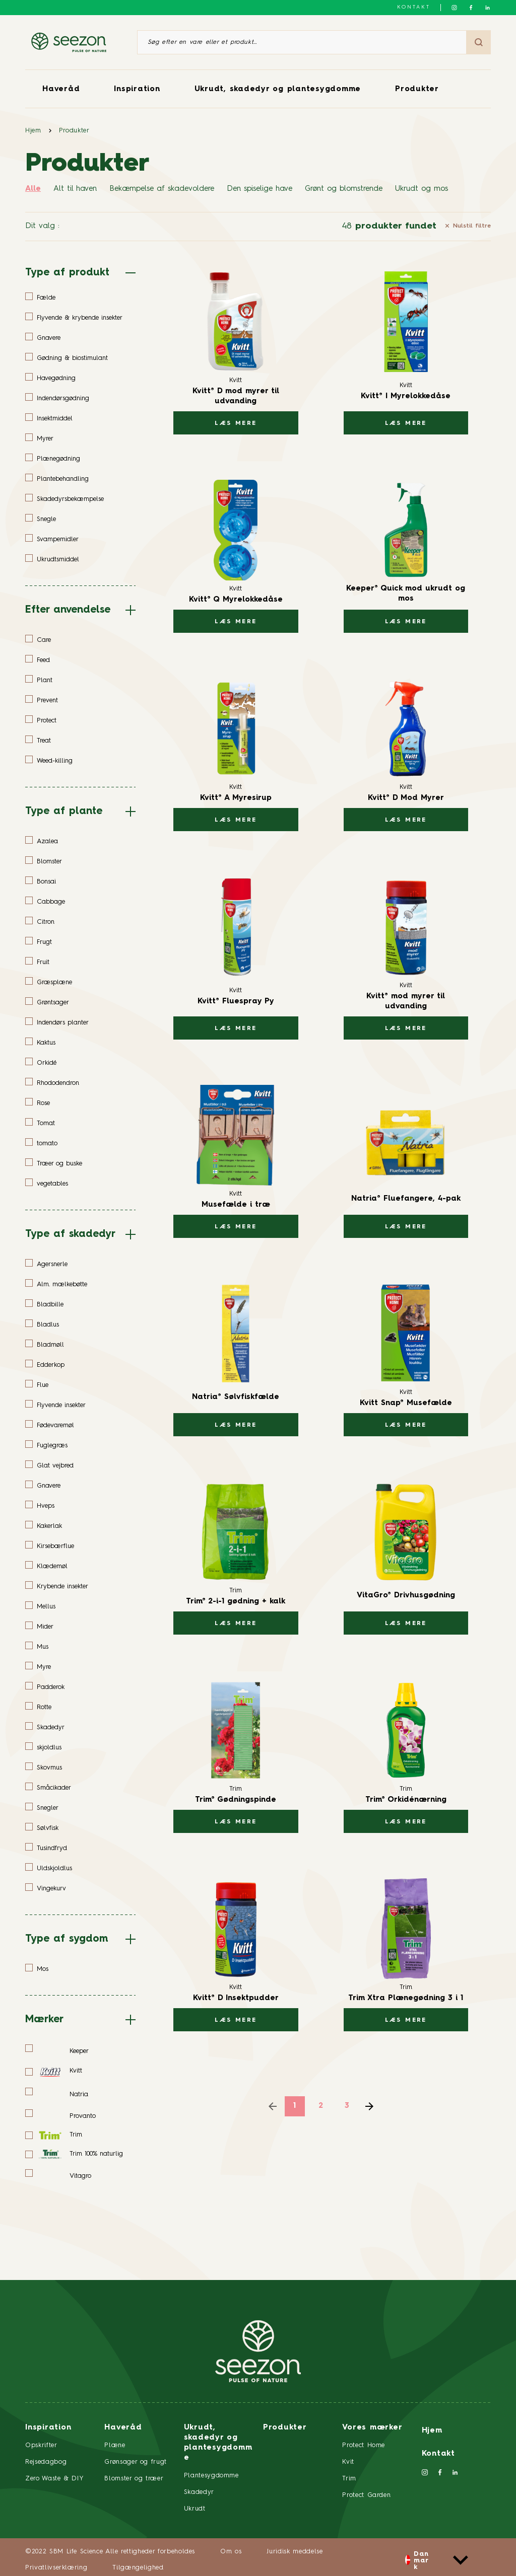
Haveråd (61, 89)
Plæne (114, 2445)
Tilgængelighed (137, 2567)
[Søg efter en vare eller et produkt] (302, 42)
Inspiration (137, 89)
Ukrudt (195, 2509)
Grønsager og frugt (135, 2462)
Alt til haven (75, 189)
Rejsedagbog (46, 2462)
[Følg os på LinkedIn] (487, 7)
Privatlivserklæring (56, 2567)
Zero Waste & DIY (54, 2478)
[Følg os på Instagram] (454, 7)
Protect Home (363, 2445)
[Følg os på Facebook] (471, 7)
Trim (349, 2478)
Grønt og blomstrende (343, 189)
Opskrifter (41, 2445)
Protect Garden (366, 2495)
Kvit (348, 2462)
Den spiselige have (259, 189)
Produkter (417, 89)
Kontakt (413, 7)
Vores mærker (372, 2428)
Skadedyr (199, 2492)
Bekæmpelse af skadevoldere (161, 189)
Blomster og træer (133, 2478)
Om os (230, 2551)
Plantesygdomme (211, 2475)
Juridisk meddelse (294, 2551)
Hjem (33, 130)
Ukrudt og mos (421, 189)
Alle (33, 189)
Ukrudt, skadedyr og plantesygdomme (278, 89)
